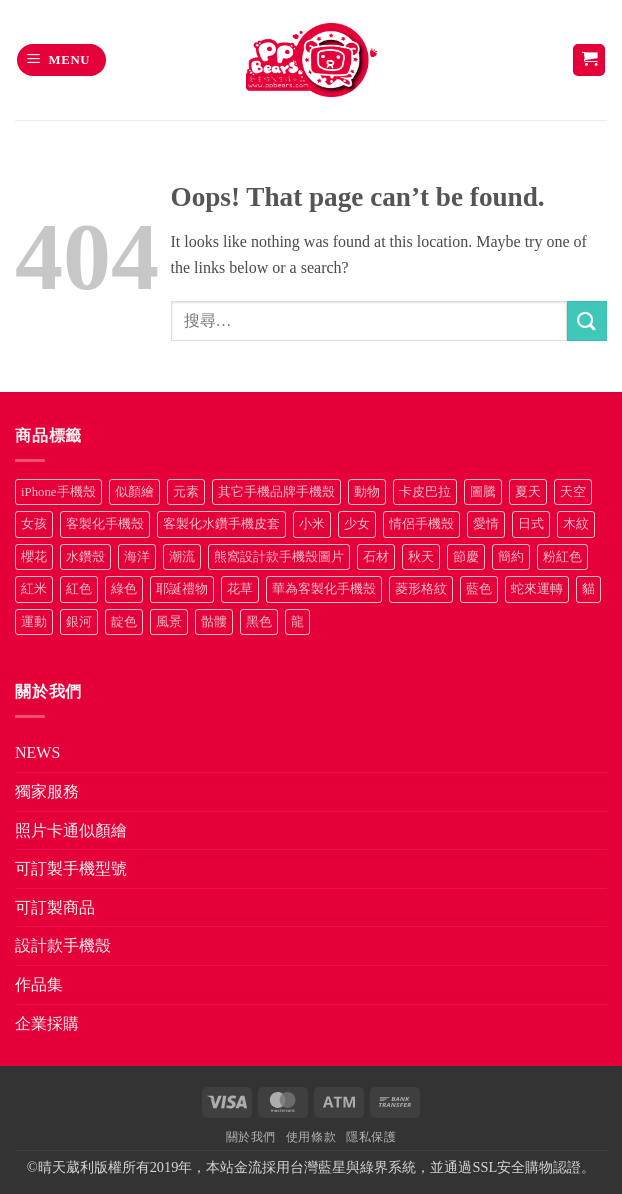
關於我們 (251, 1137)
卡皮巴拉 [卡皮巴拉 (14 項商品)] (425, 492)
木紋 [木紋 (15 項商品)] (576, 524)
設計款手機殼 (63, 945)
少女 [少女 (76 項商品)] (357, 524)
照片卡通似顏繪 (71, 830)
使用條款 (311, 1137)
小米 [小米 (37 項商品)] (312, 524)
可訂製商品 (55, 907)
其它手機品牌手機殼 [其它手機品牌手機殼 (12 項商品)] (276, 492)
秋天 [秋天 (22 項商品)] (421, 557)
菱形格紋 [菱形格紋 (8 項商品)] (421, 589)
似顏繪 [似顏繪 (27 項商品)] (134, 492)
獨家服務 (47, 791)
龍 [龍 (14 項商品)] (297, 622)
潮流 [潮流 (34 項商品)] (182, 557)
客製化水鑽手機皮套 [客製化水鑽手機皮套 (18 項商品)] (221, 524)
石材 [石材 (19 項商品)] (376, 557)
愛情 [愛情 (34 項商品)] (486, 524)
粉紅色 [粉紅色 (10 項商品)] (562, 557)
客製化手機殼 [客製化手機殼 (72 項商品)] (105, 524)
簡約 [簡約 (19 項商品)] (511, 557)
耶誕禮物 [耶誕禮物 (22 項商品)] (182, 589)
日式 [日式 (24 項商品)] (531, 524)
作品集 (39, 984)
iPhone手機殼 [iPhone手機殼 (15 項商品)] (58, 492)
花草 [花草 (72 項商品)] (240, 589)
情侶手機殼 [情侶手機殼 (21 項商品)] (421, 524)
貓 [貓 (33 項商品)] (588, 589)
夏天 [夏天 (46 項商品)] (528, 492)
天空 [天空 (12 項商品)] (573, 492)
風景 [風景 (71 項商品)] (169, 622)
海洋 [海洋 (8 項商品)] (137, 557)
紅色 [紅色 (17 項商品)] (79, 589)
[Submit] (587, 320)
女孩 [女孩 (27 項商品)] (34, 524)
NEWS (37, 752)
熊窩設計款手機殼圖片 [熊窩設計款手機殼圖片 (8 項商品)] (279, 557)
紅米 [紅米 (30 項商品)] (34, 589)
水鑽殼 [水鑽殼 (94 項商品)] (85, 557)
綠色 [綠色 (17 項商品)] (124, 589)
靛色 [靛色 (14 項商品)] (124, 622)
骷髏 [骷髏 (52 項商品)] (214, 622)
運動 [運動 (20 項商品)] (34, 622)
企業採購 (47, 1023)
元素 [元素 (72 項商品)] (186, 492)
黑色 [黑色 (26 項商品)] (259, 622)
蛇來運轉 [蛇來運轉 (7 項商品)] (537, 589)
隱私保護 (371, 1137)
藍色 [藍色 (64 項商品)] (479, 589)
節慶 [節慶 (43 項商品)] (466, 557)
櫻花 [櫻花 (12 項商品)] (34, 557)
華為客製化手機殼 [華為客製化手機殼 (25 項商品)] (324, 589)
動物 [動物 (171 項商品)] (367, 492)
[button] (61, 60)
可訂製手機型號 (71, 868)
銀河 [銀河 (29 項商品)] (79, 622)
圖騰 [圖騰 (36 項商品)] (483, 492)
